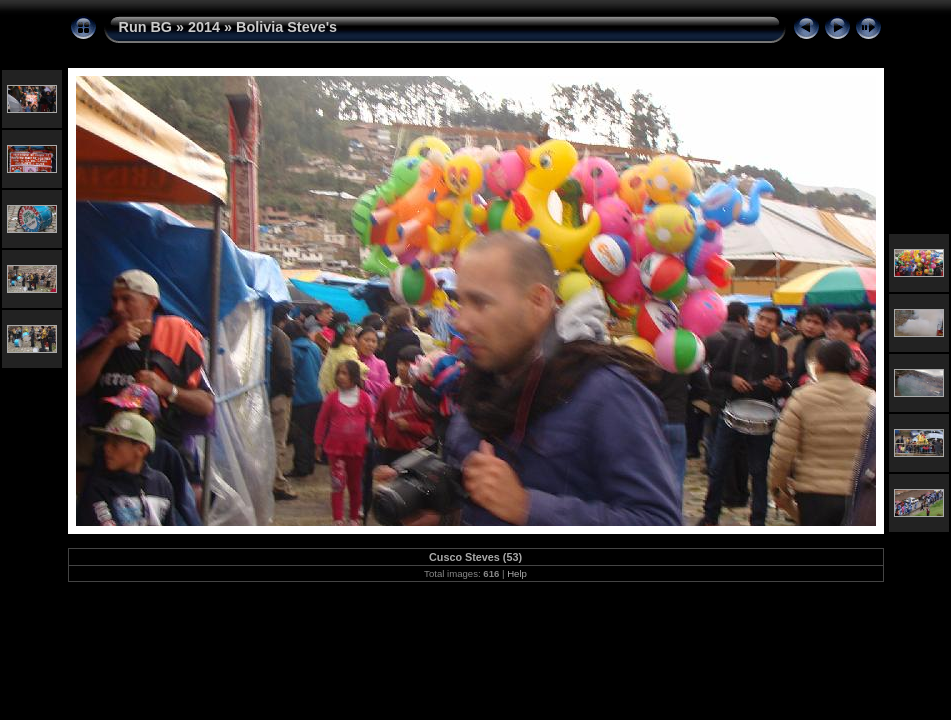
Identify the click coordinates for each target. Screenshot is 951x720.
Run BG (146, 27)
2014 (204, 27)
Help (517, 573)
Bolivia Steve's (286, 27)
